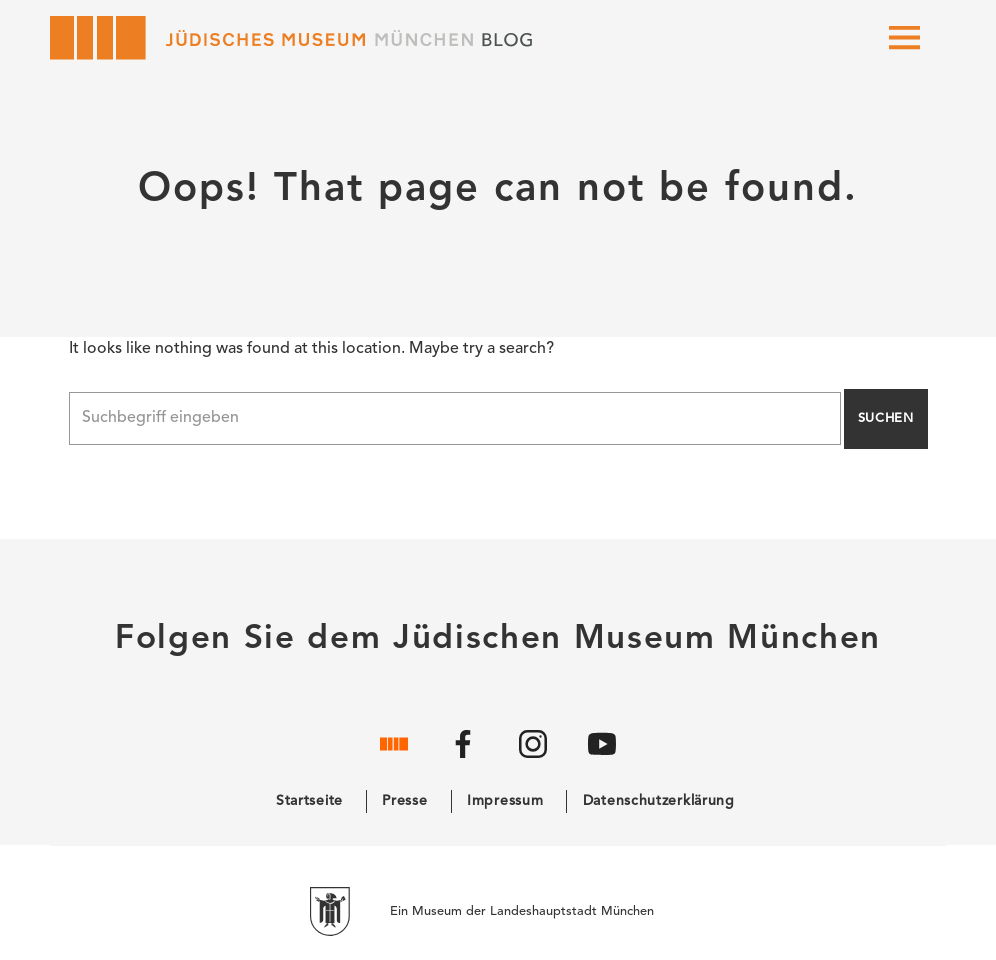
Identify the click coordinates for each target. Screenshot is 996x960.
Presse (404, 801)
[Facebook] (463, 760)
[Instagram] (533, 760)
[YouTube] (602, 760)
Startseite (309, 801)
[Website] (394, 760)
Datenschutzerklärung (659, 801)
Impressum (505, 801)
